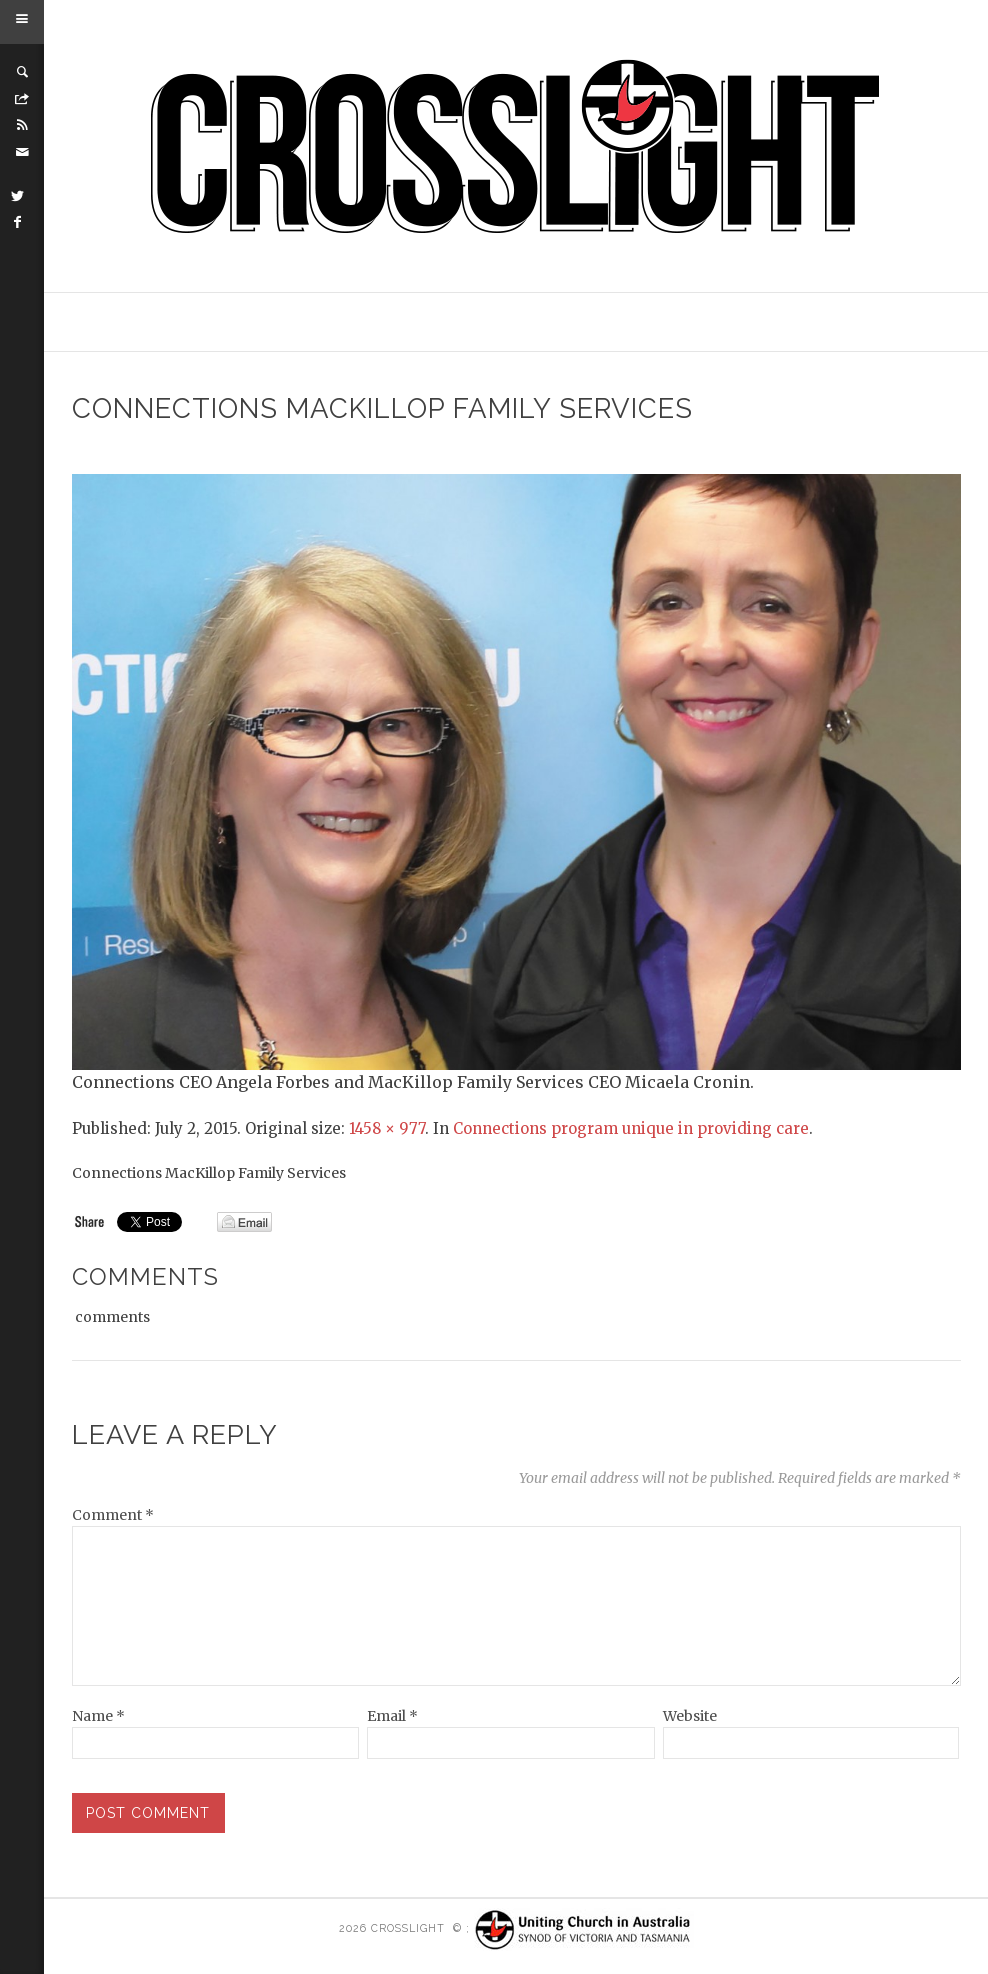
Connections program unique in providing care (631, 1128)
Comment (113, 1515)
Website (690, 1716)
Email (392, 1716)
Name (98, 1716)
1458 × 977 (387, 1128)
